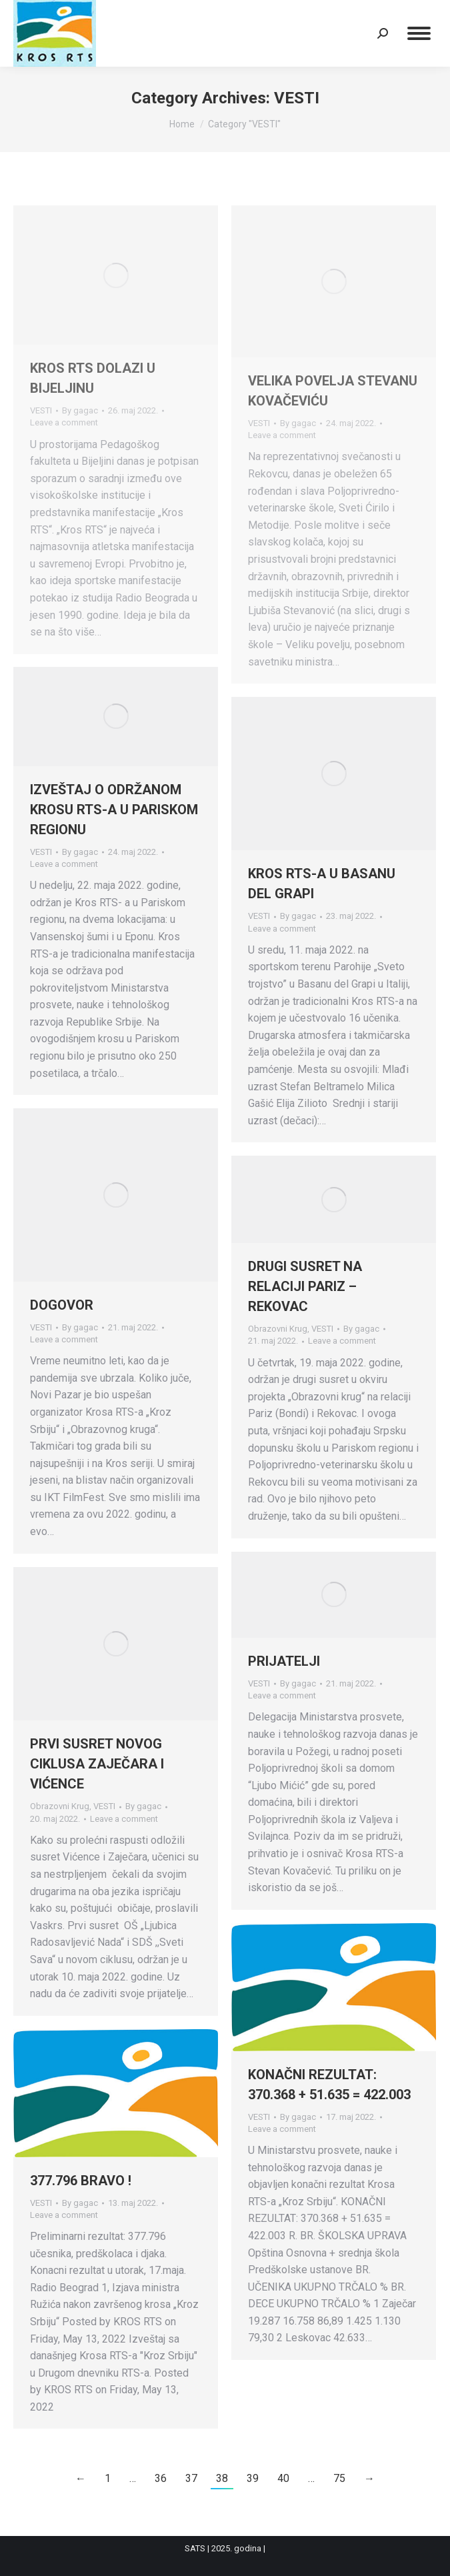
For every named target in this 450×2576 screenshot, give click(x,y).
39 (253, 2478)
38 (222, 2478)
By (80, 410)
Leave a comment (64, 422)
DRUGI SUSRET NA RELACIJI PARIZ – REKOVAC (305, 1286)
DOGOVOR (61, 1305)
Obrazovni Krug (277, 1329)
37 (191, 2478)
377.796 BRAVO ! (80, 2181)
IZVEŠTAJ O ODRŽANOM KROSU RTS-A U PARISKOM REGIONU (114, 810)
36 (161, 2478)
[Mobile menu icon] (419, 33)
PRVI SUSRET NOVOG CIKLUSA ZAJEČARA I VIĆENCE (97, 1764)
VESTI (41, 410)
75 (339, 2478)
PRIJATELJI (284, 1661)
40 (283, 2478)
